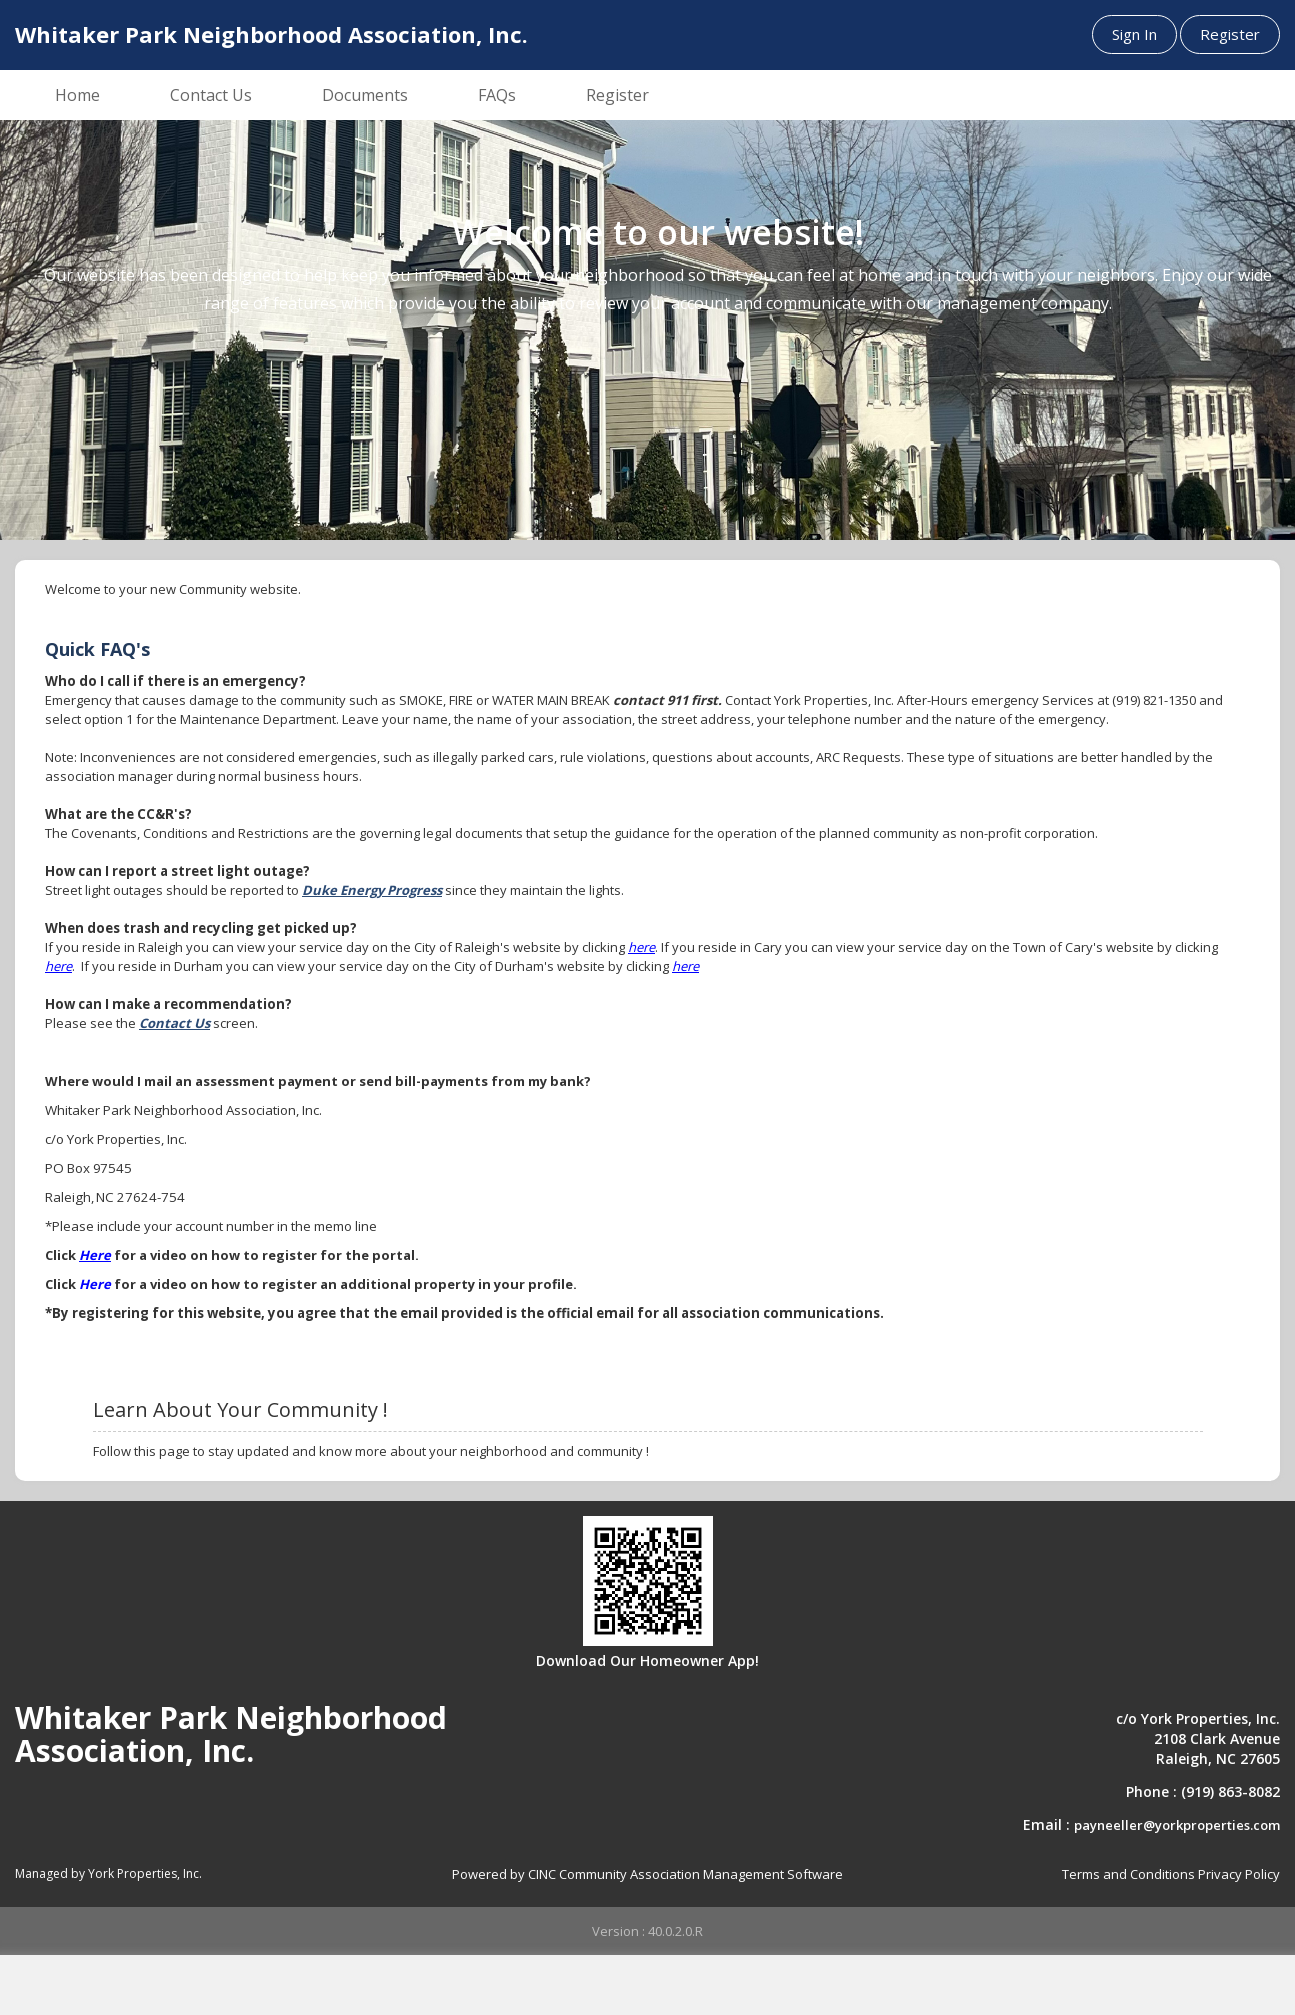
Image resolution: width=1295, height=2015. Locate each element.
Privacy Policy (1239, 1874)
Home (77, 95)
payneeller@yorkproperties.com (1177, 1825)
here (641, 947)
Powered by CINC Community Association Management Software (647, 1874)
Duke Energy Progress (372, 890)
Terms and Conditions (1128, 1874)
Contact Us (211, 95)
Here (95, 1255)
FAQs (497, 95)
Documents (365, 95)
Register (1230, 34)
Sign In (1134, 34)
